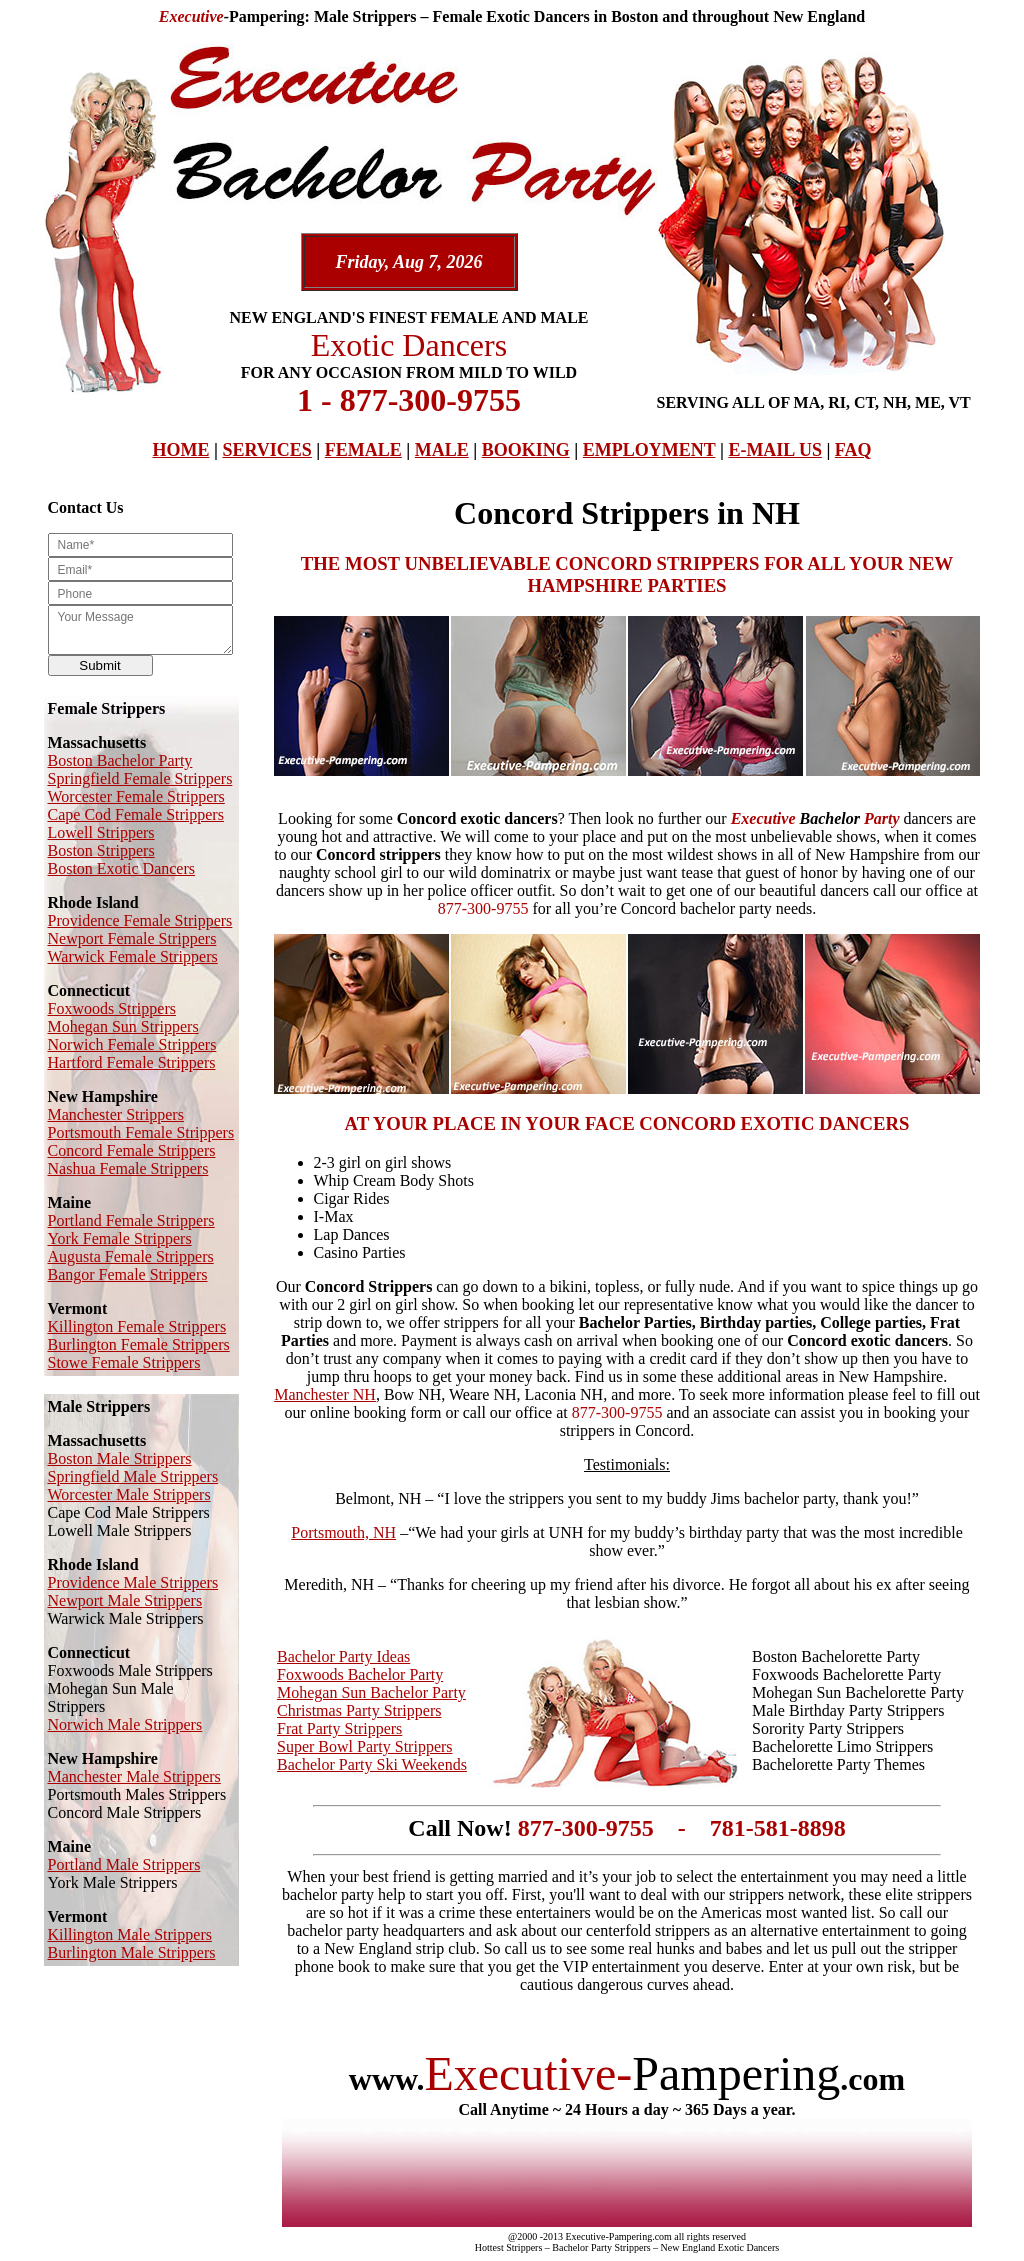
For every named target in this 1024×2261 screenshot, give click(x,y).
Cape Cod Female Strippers (136, 814)
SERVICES (266, 450)
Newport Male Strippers (125, 1600)
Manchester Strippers (116, 1114)
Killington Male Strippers (130, 1934)
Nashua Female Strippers (128, 1168)
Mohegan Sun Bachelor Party (371, 1692)
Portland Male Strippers (124, 1864)
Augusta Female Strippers (131, 1256)
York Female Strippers (120, 1238)
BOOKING (526, 450)
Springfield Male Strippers (133, 1476)
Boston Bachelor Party (120, 760)
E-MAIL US (775, 450)
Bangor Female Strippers (128, 1274)
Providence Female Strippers (140, 920)
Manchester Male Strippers (134, 1776)
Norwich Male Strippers (125, 1724)
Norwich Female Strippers (132, 1044)
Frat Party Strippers (339, 1728)
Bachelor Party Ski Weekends (372, 1764)
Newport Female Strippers (132, 938)
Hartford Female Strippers (132, 1062)
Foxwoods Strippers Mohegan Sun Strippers (123, 1017)
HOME (180, 450)
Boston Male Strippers (120, 1458)
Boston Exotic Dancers (122, 868)
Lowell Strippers (101, 832)
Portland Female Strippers (131, 1220)
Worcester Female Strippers (136, 796)
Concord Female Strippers (132, 1150)
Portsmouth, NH (343, 1532)
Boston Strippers (101, 850)
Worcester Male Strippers (129, 1494)
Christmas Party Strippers (359, 1710)
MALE (442, 450)
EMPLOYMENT (649, 450)
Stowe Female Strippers (124, 1362)
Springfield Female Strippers (140, 778)
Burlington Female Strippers (139, 1344)
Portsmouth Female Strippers (141, 1132)
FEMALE (363, 450)
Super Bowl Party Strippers (365, 1746)
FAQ (853, 450)
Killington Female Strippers (137, 1326)
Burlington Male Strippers (132, 1952)
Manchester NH (325, 1394)
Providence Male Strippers (133, 1582)
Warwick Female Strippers (133, 956)
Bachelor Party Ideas (343, 1656)
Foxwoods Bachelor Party (360, 1674)
